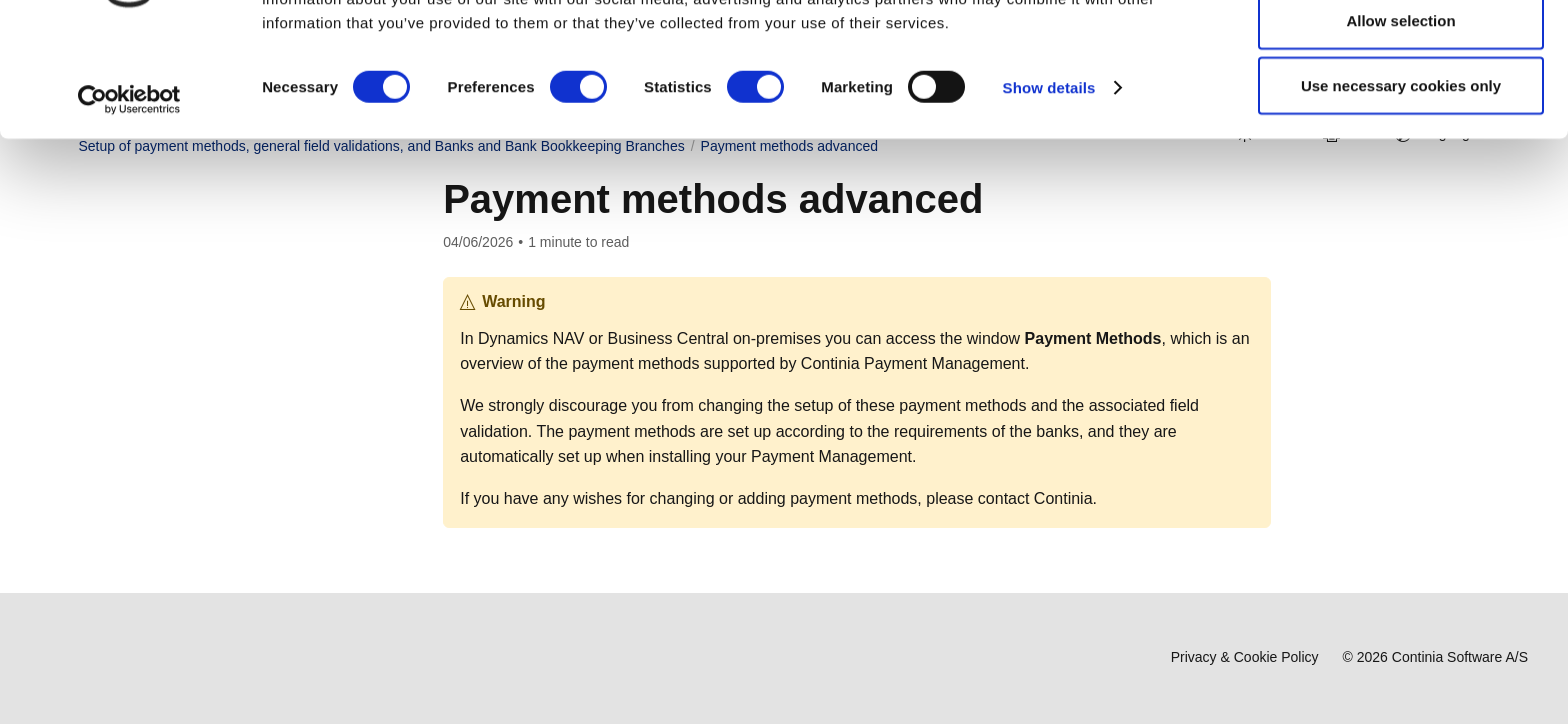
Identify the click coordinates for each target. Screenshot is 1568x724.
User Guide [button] (122, 325)
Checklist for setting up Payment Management (226, 454)
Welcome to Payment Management (203, 237)
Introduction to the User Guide (203, 355)
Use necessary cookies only (1401, 183)
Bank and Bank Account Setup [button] (213, 523)
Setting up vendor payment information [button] (238, 552)
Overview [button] (115, 266)
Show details (1049, 185)
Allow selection (1400, 118)
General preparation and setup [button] (213, 493)
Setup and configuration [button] (176, 414)
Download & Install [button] (144, 296)
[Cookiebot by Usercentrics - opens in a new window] (129, 198)
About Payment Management (200, 385)
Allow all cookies (1401, 52)
